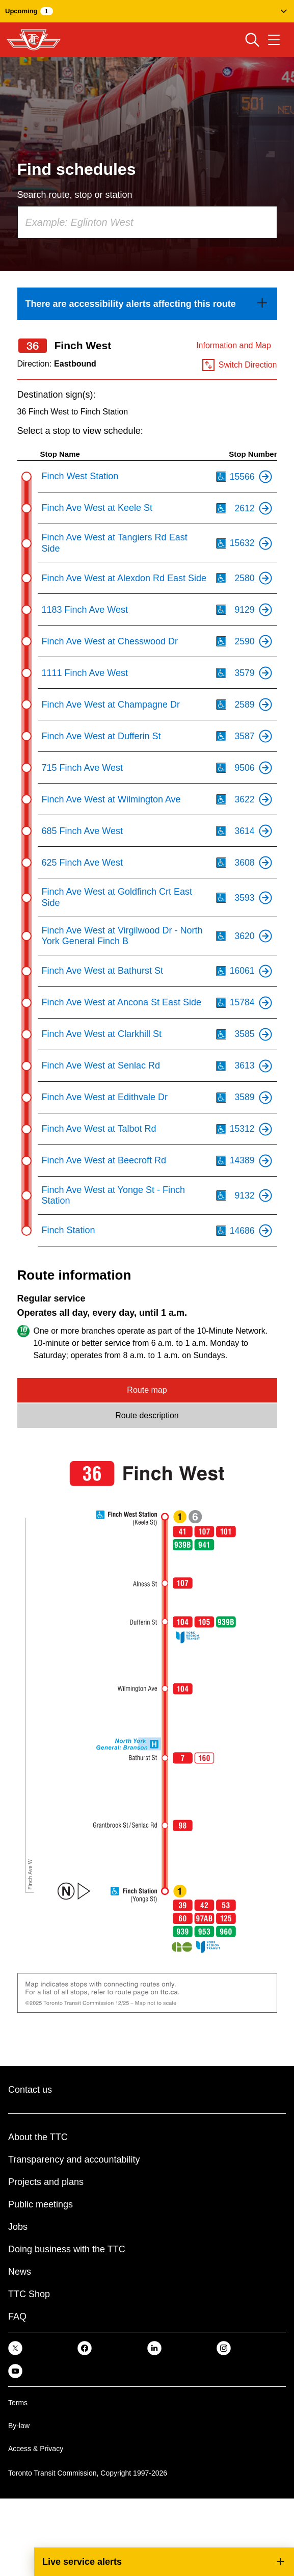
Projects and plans (46, 2182)
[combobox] (147, 222)
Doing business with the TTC (66, 2250)
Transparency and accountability (74, 2160)
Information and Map (233, 346)
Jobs (18, 2227)
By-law (19, 2426)
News (19, 2272)
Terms (18, 2403)
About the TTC (38, 2137)
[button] (147, 11)
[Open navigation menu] (274, 40)
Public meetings (40, 2205)
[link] (147, 304)
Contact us (30, 2090)
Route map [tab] (147, 1390)
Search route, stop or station (74, 195)
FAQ (17, 2317)
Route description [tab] (147, 1416)
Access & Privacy (35, 2449)
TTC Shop (29, 2294)
